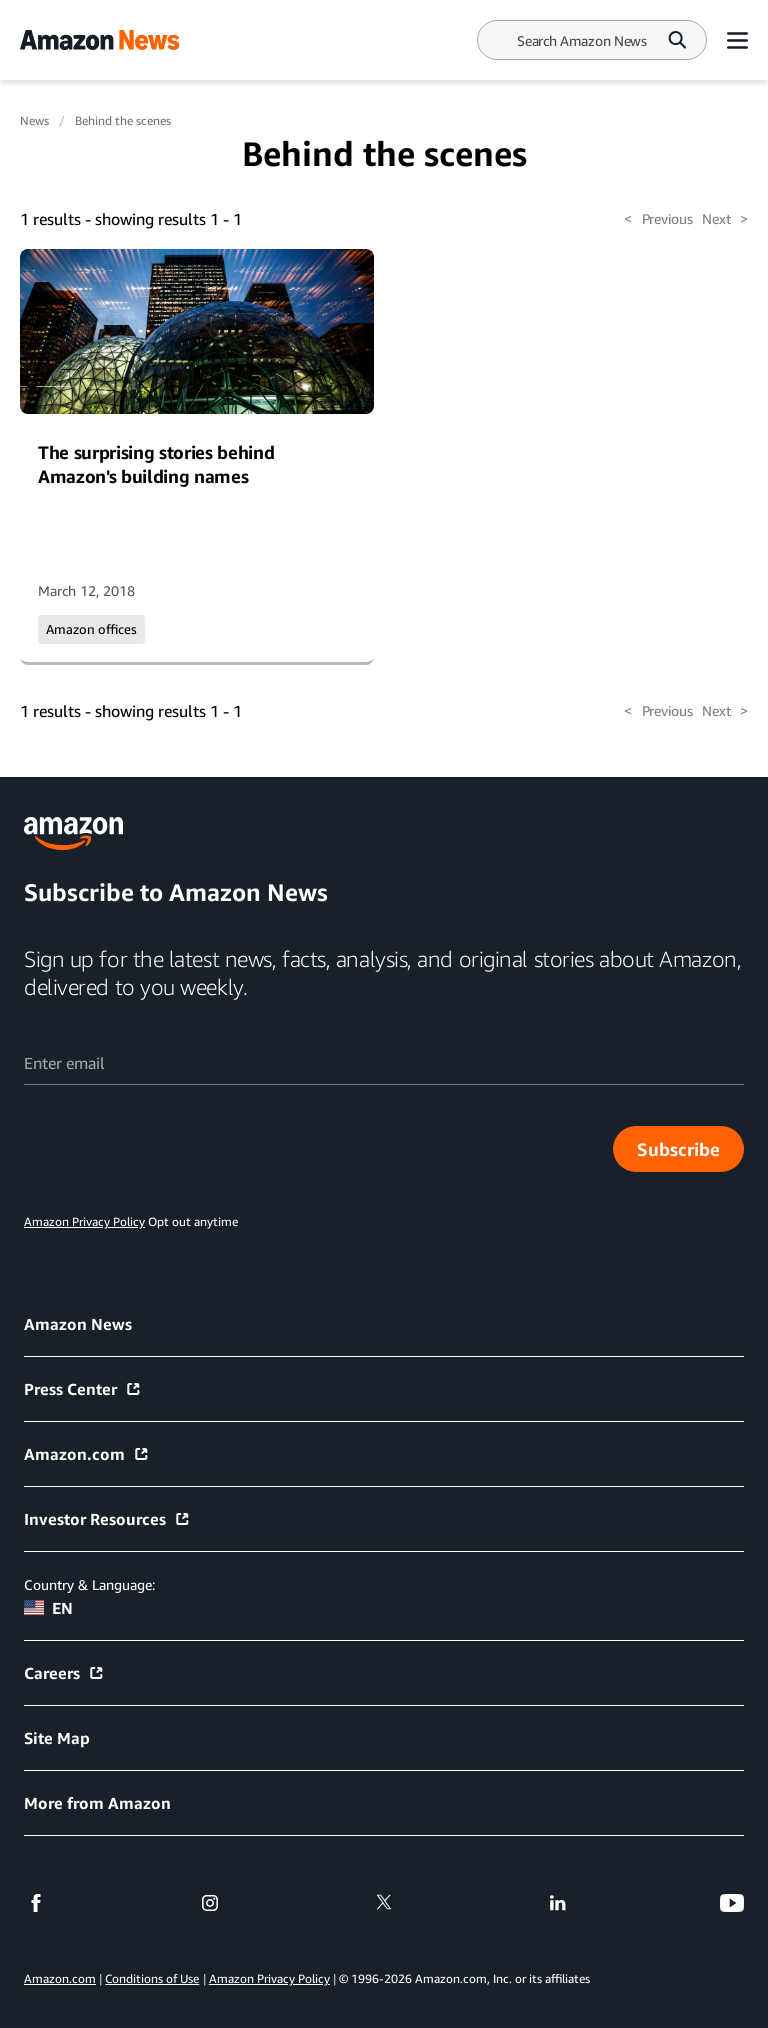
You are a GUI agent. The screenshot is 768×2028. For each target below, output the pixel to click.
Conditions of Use (152, 1978)
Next (725, 219)
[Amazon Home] (99, 40)
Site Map (57, 1738)
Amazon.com (87, 1454)
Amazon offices (91, 629)
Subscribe (678, 1149)
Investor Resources (107, 1519)
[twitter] (384, 1903)
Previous (658, 219)
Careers (64, 1673)
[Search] (582, 40)
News (34, 120)
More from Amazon (97, 1803)
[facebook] (36, 1903)
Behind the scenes (123, 120)
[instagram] (210, 1903)
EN (48, 1608)
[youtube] (732, 1903)
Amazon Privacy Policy (269, 1978)
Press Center (83, 1389)
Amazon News (78, 1324)
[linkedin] (558, 1903)
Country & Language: (89, 1584)
